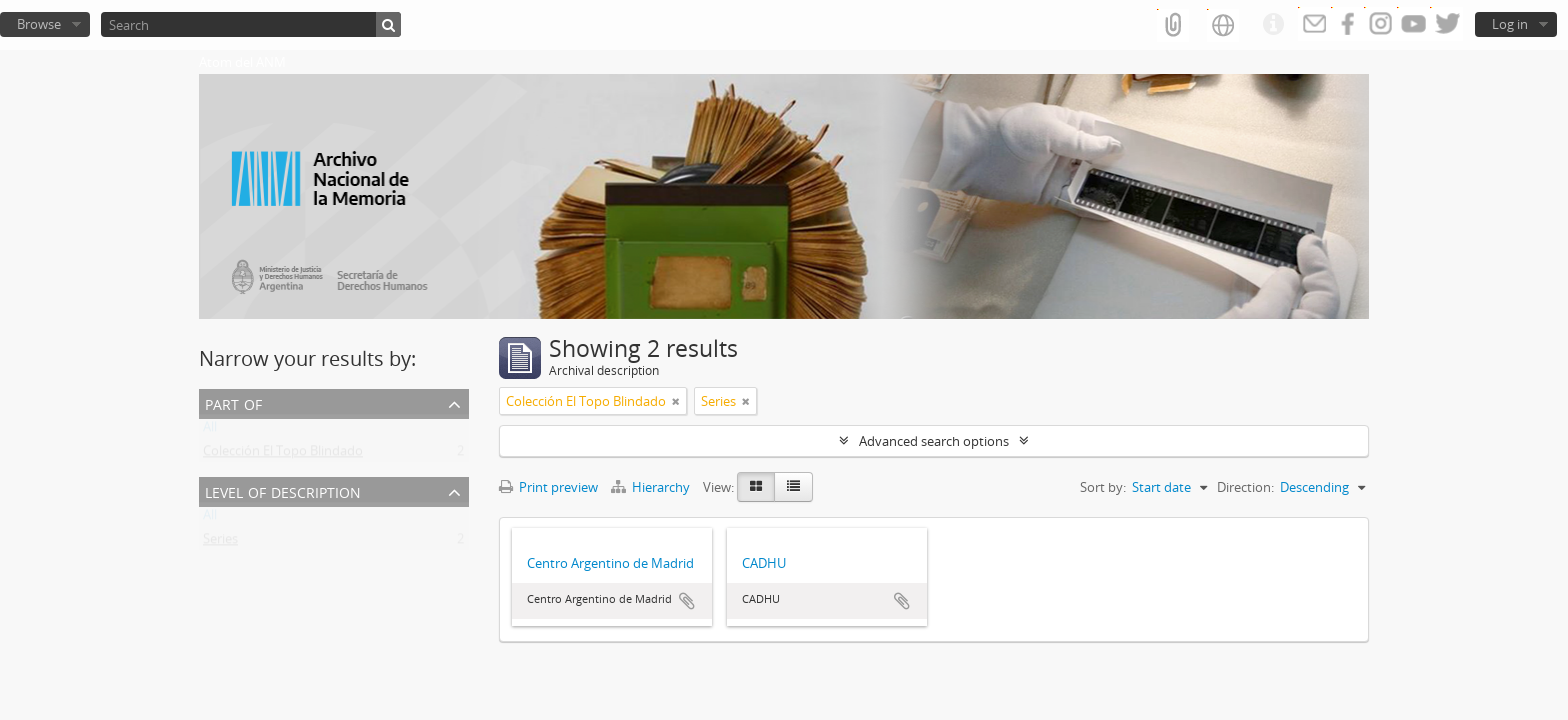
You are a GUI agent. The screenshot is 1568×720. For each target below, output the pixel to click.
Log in (1510, 24)
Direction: (1245, 487)
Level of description (283, 490)
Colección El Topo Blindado (283, 455)
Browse (39, 24)
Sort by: (1103, 487)
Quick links (1273, 25)
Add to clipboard (687, 601)
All (210, 431)
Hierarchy (652, 487)
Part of (233, 402)
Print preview (548, 487)
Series (220, 543)
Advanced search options (934, 441)
